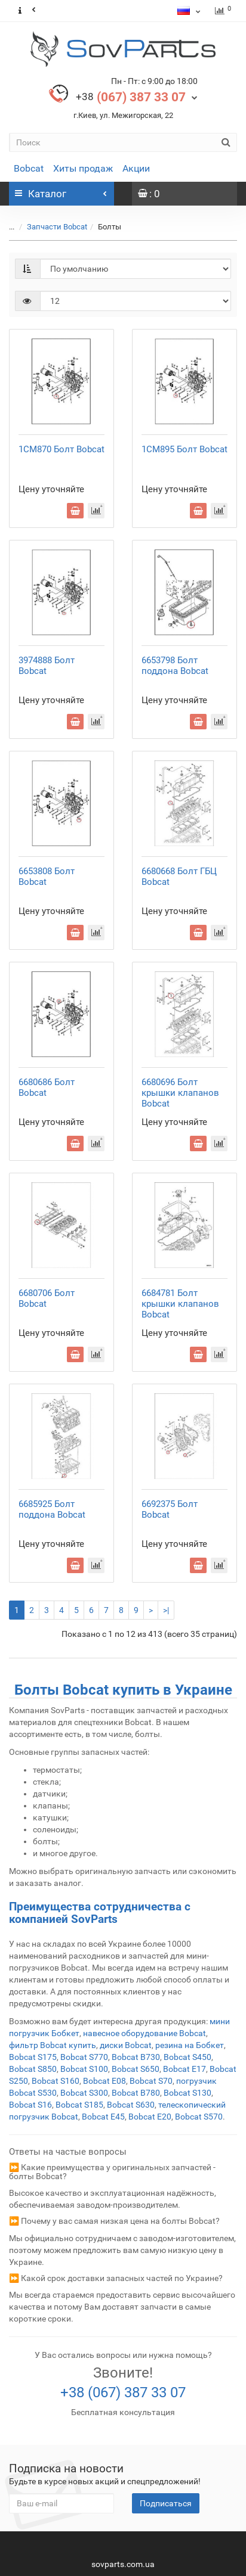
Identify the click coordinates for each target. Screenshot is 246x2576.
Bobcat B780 (136, 2093)
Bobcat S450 (187, 2057)
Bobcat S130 (187, 2093)
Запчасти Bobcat (50, 226)
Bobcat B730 (136, 2057)
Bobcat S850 (33, 2069)
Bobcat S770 (84, 2057)
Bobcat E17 (184, 2069)
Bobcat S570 (199, 2116)
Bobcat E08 (104, 2081)
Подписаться (166, 2503)
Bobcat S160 (55, 2081)
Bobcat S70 (151, 2081)
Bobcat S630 (131, 2104)
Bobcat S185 (79, 2104)
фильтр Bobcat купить (52, 2045)
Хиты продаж (83, 168)
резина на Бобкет (189, 2045)
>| (166, 1610)
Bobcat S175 (33, 2057)
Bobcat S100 (84, 2069)
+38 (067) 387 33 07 (123, 2392)
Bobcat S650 (135, 2069)
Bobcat (29, 168)
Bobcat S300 (84, 2093)
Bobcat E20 (149, 2116)
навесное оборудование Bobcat (144, 2033)
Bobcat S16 (30, 2104)
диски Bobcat (126, 2045)
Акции (136, 168)
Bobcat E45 (103, 2116)
